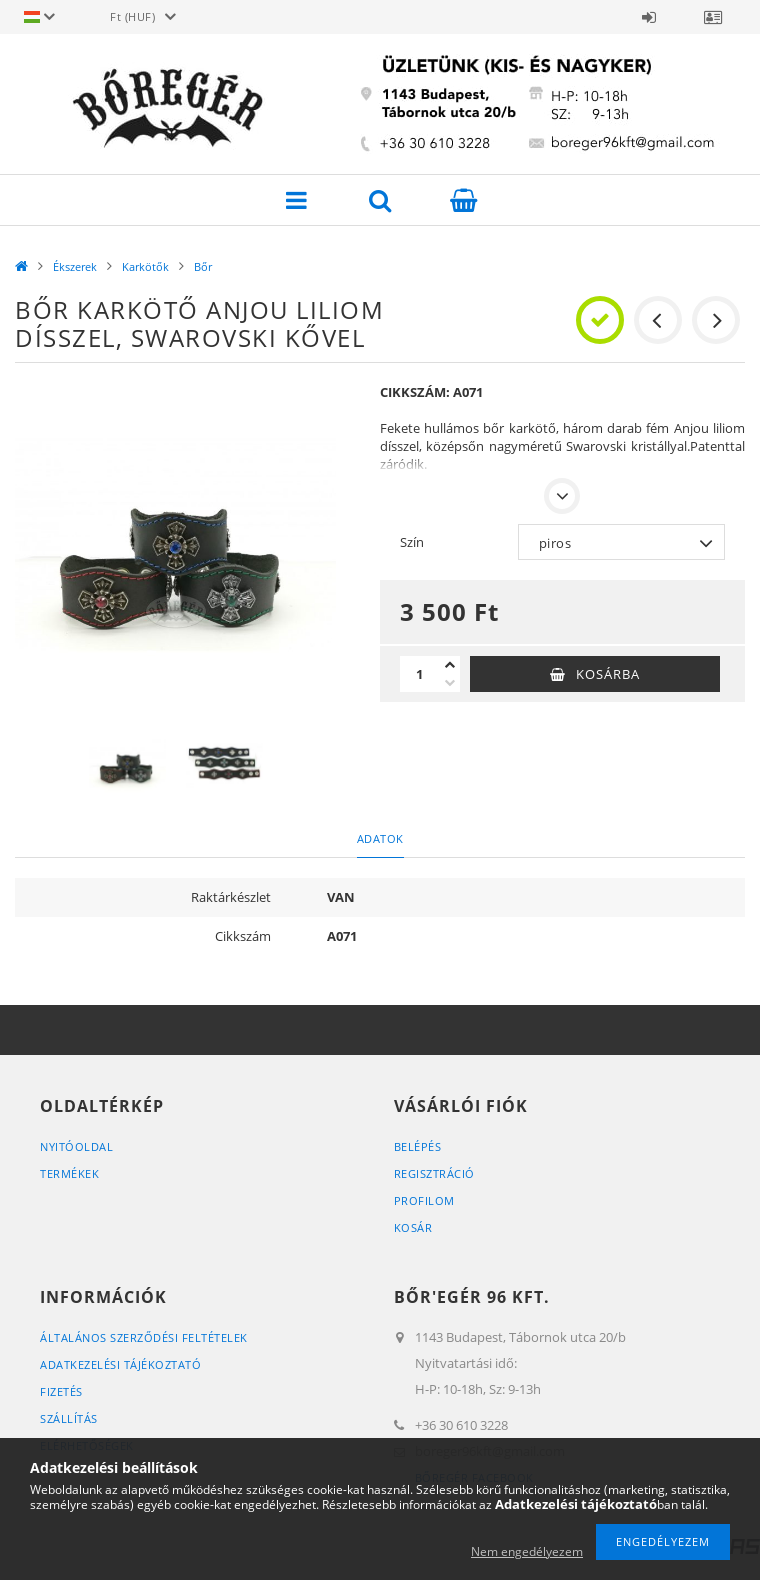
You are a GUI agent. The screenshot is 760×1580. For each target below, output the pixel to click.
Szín (412, 542)
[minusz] (450, 683)
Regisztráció (434, 1173)
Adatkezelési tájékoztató (120, 1364)
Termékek (69, 1173)
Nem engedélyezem (527, 1551)
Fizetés (61, 1391)
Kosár (413, 1227)
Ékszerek (75, 266)
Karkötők (145, 266)
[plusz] (450, 665)
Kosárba (608, 674)
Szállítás (69, 1418)
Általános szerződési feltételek (144, 1337)
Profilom (424, 1200)
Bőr (203, 266)
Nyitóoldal (76, 1146)
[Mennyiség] (420, 674)
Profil (713, 17)
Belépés (649, 17)
